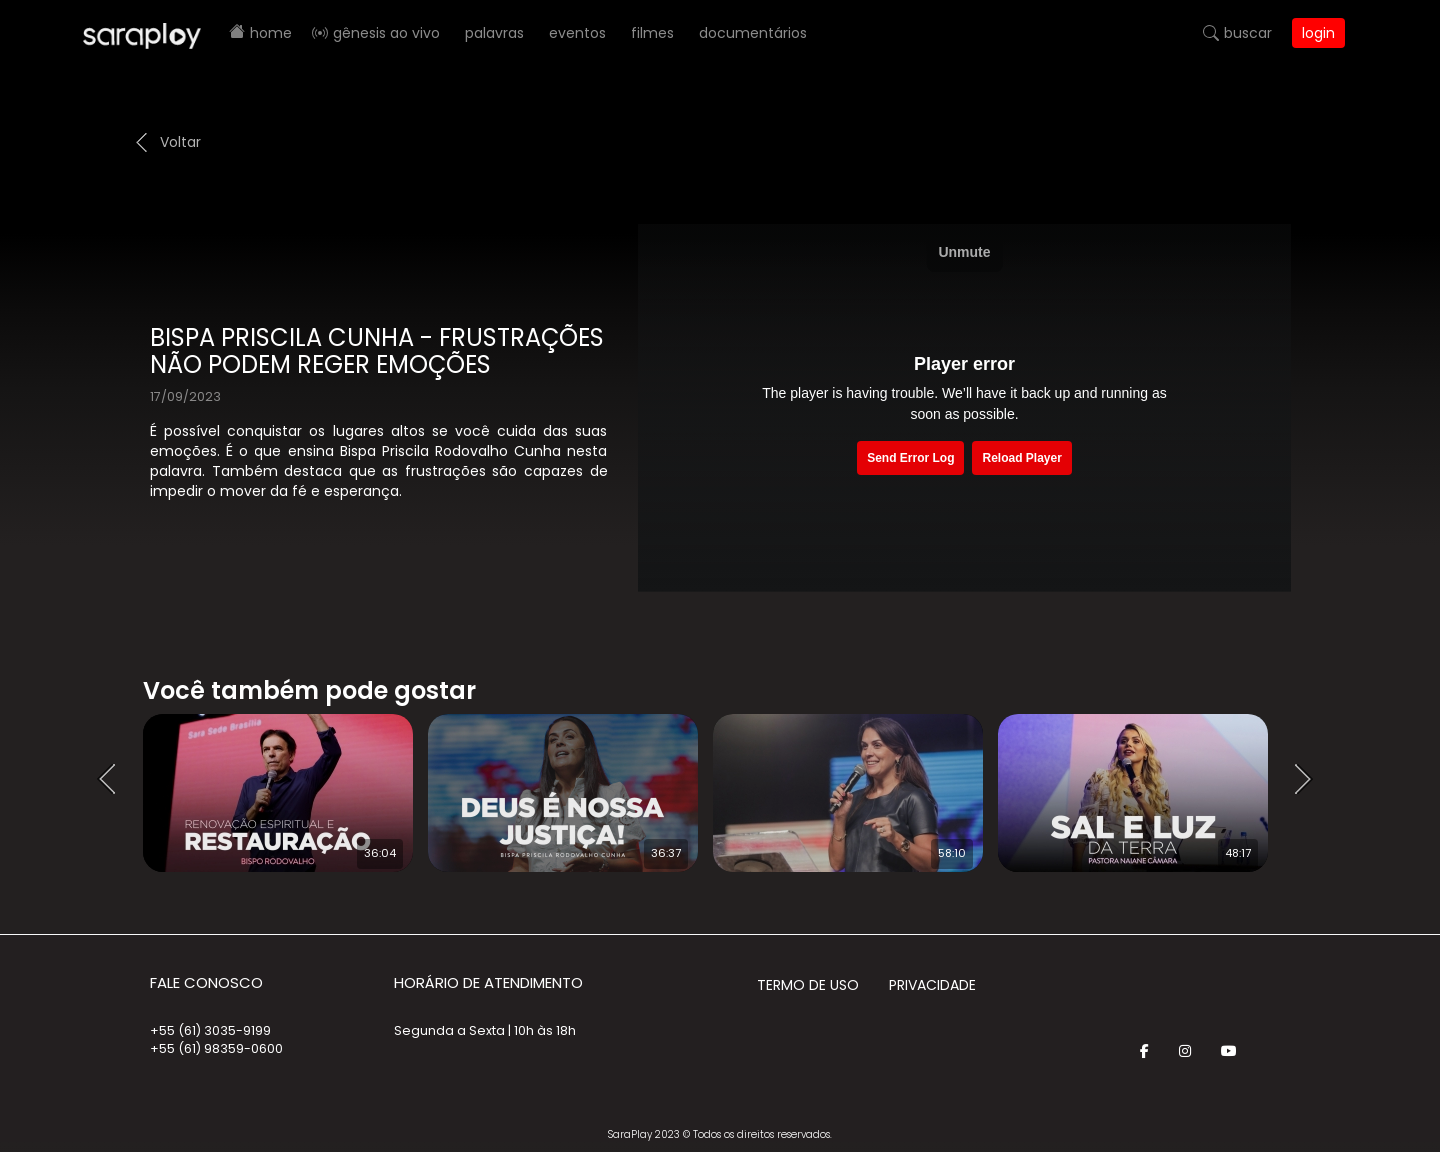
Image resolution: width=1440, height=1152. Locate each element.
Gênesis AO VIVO (386, 33)
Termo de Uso (808, 985)
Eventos (577, 33)
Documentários (753, 33)
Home (271, 33)
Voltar (180, 142)
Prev (113, 780)
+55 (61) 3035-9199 (210, 1030)
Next (1310, 780)
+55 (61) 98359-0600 (216, 1048)
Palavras (494, 33)
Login (1318, 33)
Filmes (652, 33)
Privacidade (932, 985)
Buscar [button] (1248, 33)
